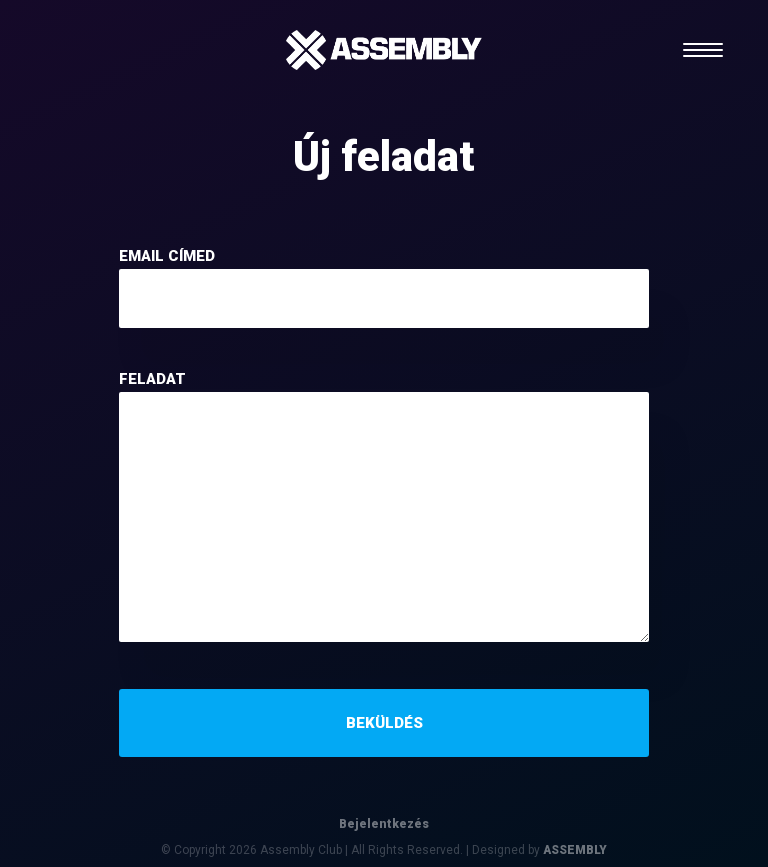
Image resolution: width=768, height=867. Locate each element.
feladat (152, 379)
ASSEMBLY (575, 850)
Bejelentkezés (384, 824)
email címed (167, 256)
